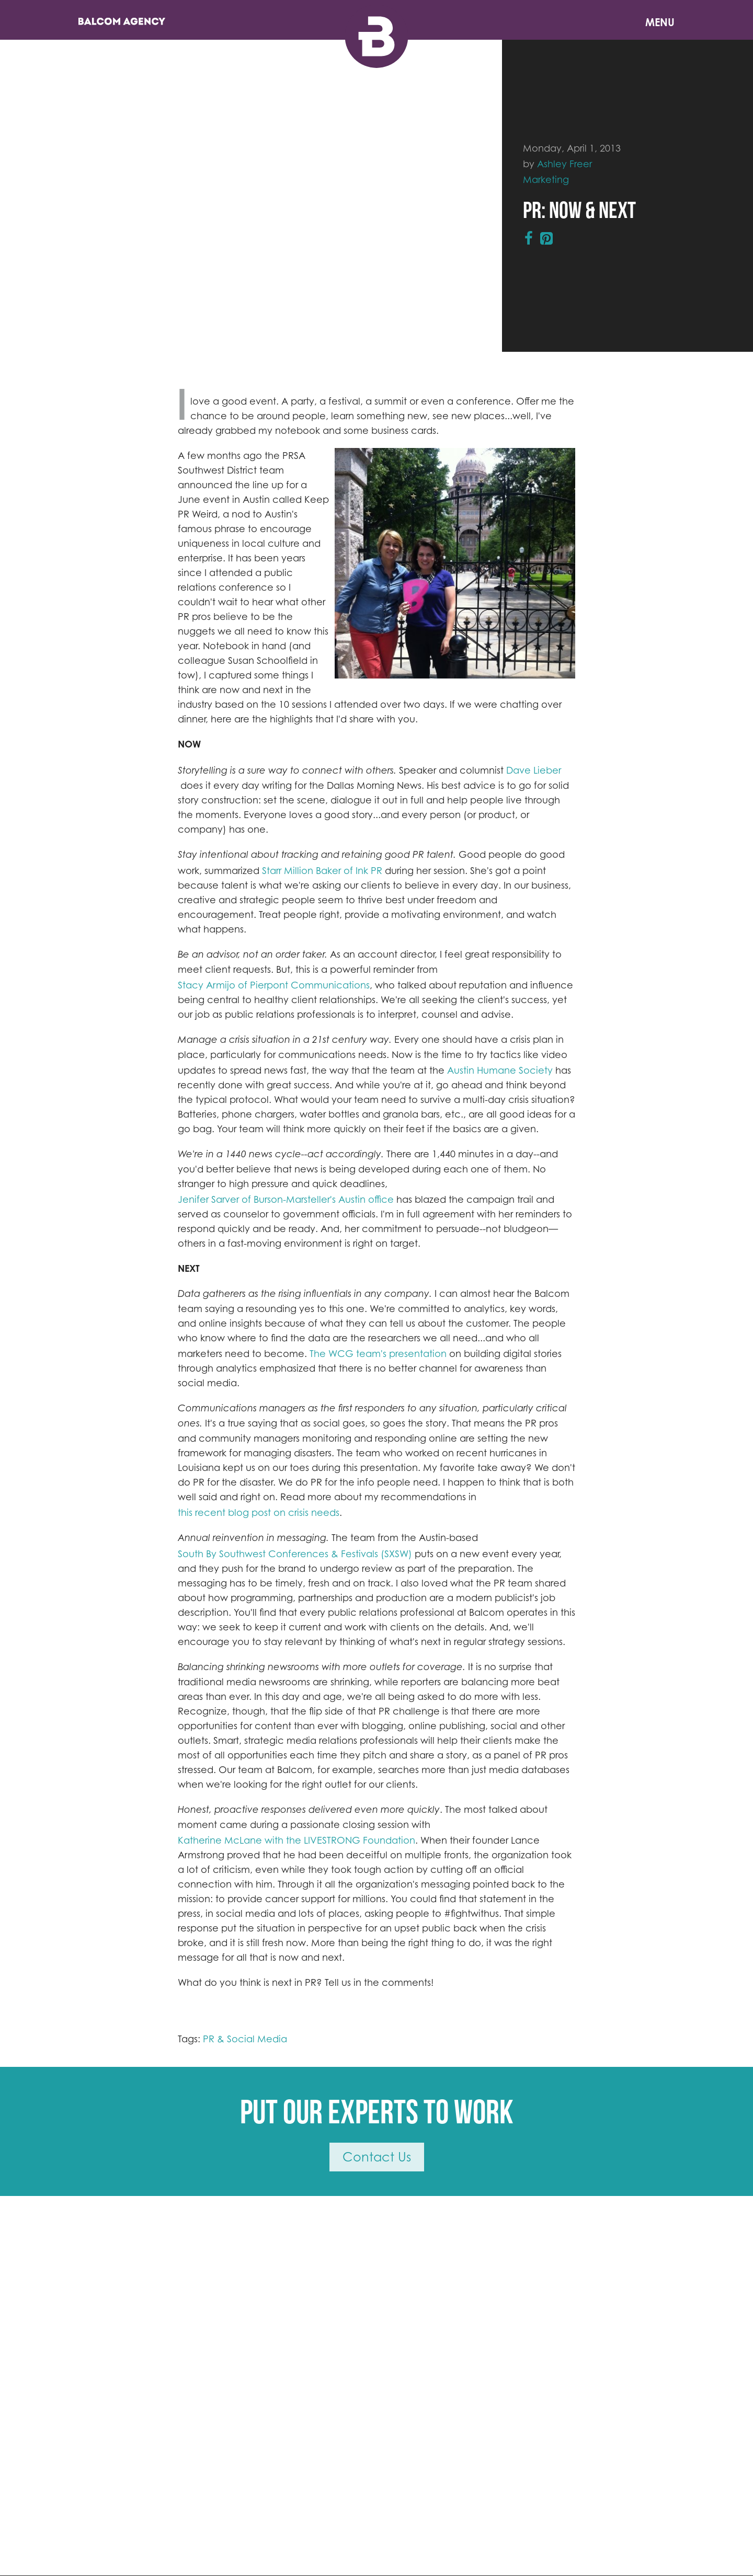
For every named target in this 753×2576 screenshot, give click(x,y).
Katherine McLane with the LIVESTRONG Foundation (296, 1840)
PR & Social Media (245, 2038)
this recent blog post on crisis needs (258, 1512)
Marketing (546, 179)
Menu (660, 22)
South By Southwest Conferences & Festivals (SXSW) (295, 1553)
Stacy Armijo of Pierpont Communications (274, 985)
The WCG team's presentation (378, 1353)
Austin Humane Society (500, 1070)
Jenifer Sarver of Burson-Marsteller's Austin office (286, 1199)
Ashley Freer (564, 163)
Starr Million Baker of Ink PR (322, 870)
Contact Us (377, 2157)
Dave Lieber (533, 770)
